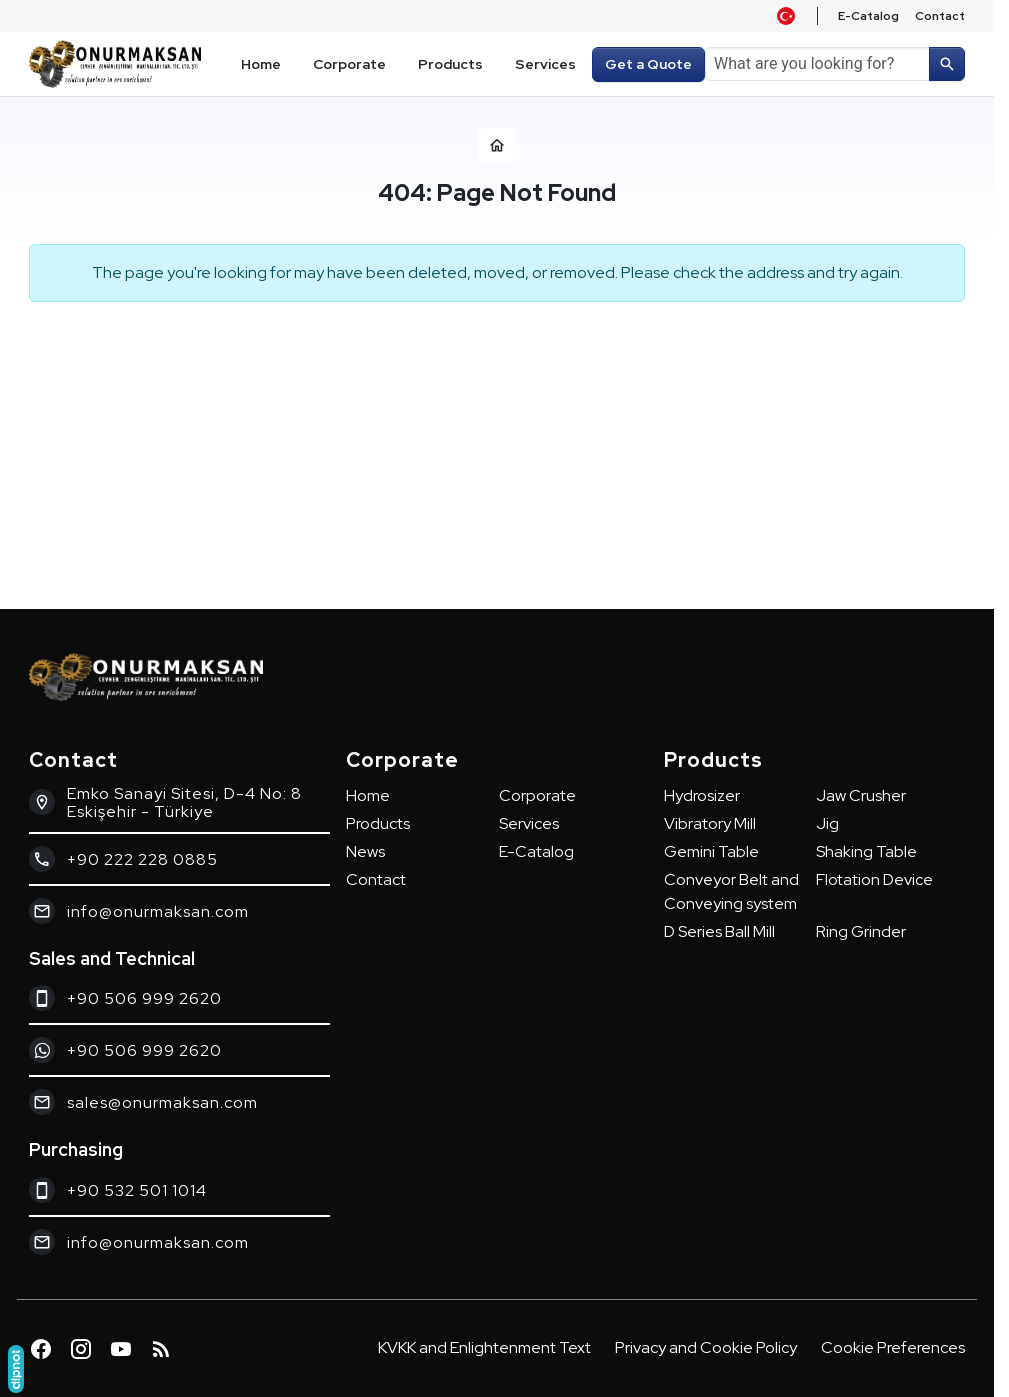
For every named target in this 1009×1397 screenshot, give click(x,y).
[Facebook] (41, 1349)
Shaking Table (866, 851)
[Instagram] (81, 1349)
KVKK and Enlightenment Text (484, 1347)
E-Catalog (536, 851)
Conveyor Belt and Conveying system (731, 891)
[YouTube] (121, 1349)
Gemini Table (711, 851)
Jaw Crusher (861, 795)
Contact (376, 879)
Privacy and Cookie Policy (706, 1347)
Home (368, 795)
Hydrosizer (702, 795)
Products (378, 823)
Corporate (537, 795)
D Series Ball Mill (719, 931)
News (365, 851)
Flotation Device (874, 879)
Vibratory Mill (710, 823)
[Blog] (161, 1349)
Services (529, 823)
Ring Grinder (861, 931)
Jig (827, 823)
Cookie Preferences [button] (893, 1347)
